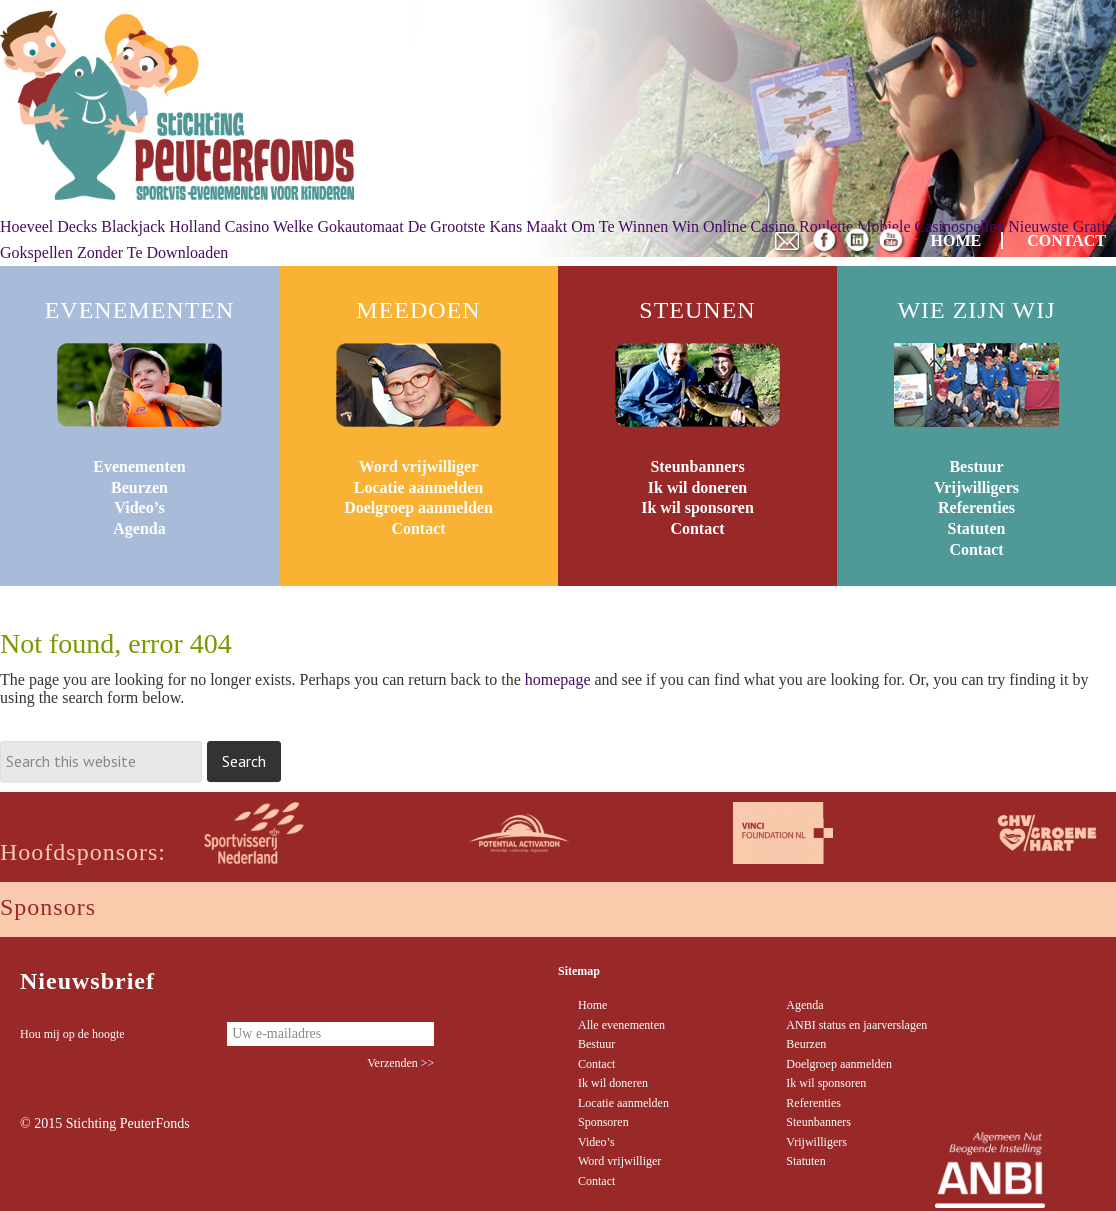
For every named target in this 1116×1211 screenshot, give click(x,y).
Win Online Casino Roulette (762, 226)
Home (592, 1005)
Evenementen (139, 466)
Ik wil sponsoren (697, 507)
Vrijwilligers (976, 487)
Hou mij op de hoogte (72, 1034)
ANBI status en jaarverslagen (856, 1025)
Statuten (977, 528)
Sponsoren (603, 1122)
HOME (956, 240)
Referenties (976, 507)
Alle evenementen (621, 1025)
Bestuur (976, 466)
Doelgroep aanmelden (418, 507)
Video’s (139, 507)
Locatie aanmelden (418, 487)
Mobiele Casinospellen (930, 226)
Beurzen (139, 487)
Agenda (139, 528)
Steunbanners (697, 466)
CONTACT (1066, 240)
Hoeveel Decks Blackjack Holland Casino (134, 226)
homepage (558, 679)
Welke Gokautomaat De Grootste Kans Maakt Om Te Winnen (470, 226)
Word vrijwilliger (419, 466)
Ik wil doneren (697, 487)
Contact (418, 528)
